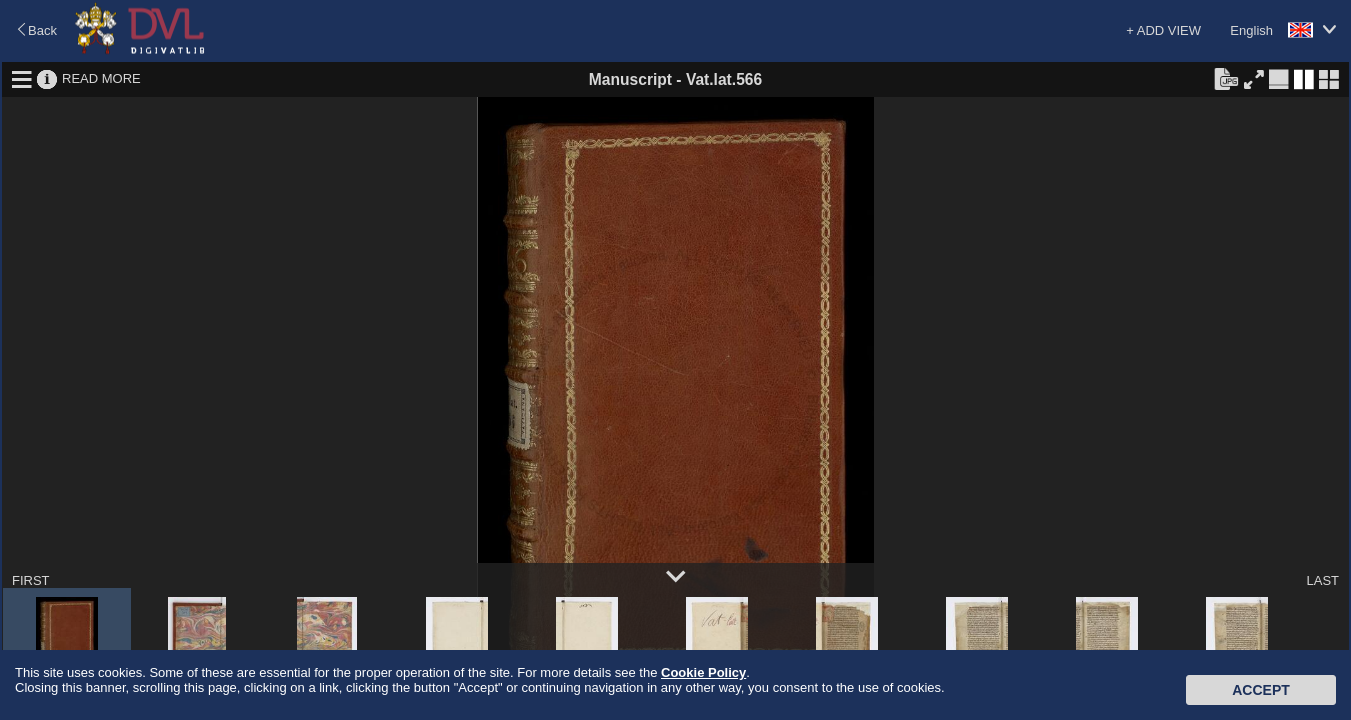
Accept (1261, 690)
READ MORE (101, 78)
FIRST (31, 580)
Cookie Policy (703, 672)
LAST (1322, 580)
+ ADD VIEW (1163, 30)
